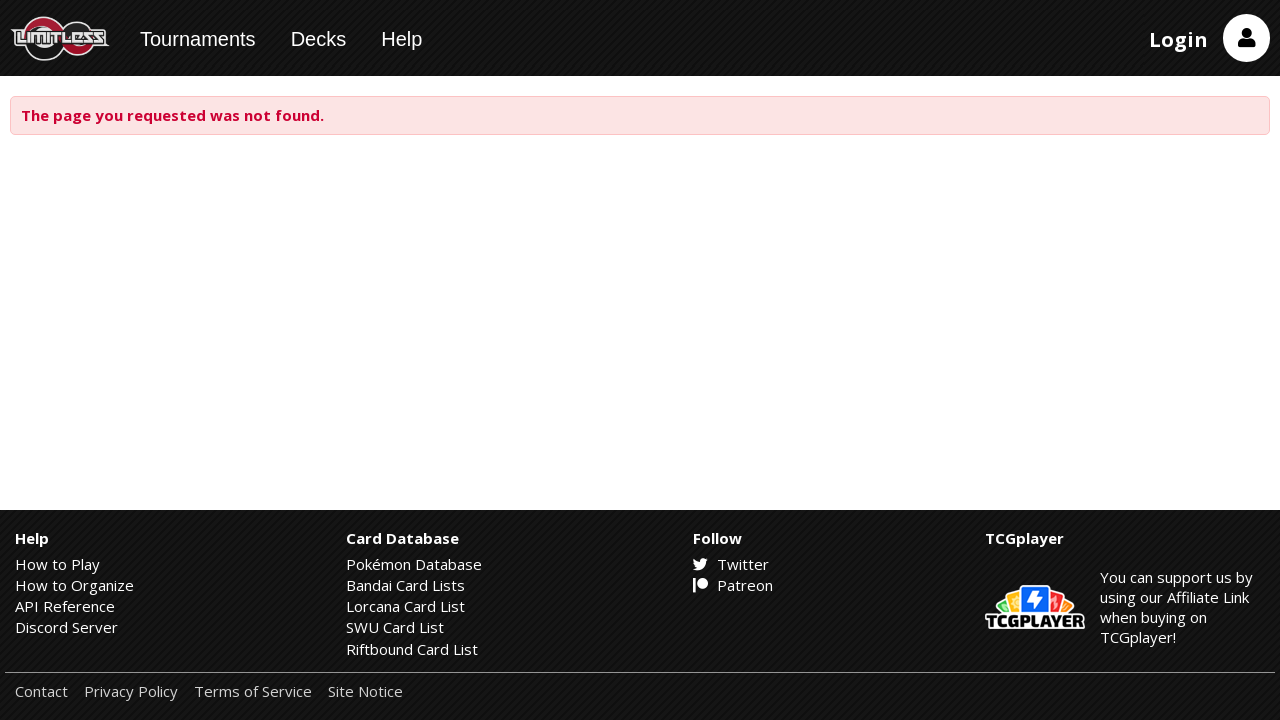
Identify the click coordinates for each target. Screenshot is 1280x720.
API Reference (65, 606)
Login (1178, 39)
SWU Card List (395, 627)
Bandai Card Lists (405, 585)
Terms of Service (253, 691)
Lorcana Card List (405, 606)
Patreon (733, 585)
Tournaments (198, 39)
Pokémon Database (414, 564)
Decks (319, 39)
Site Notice (365, 691)
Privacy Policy (131, 691)
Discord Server (66, 627)
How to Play (57, 564)
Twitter (731, 564)
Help (401, 39)
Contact (41, 691)
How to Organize (74, 585)
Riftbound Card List (412, 649)
